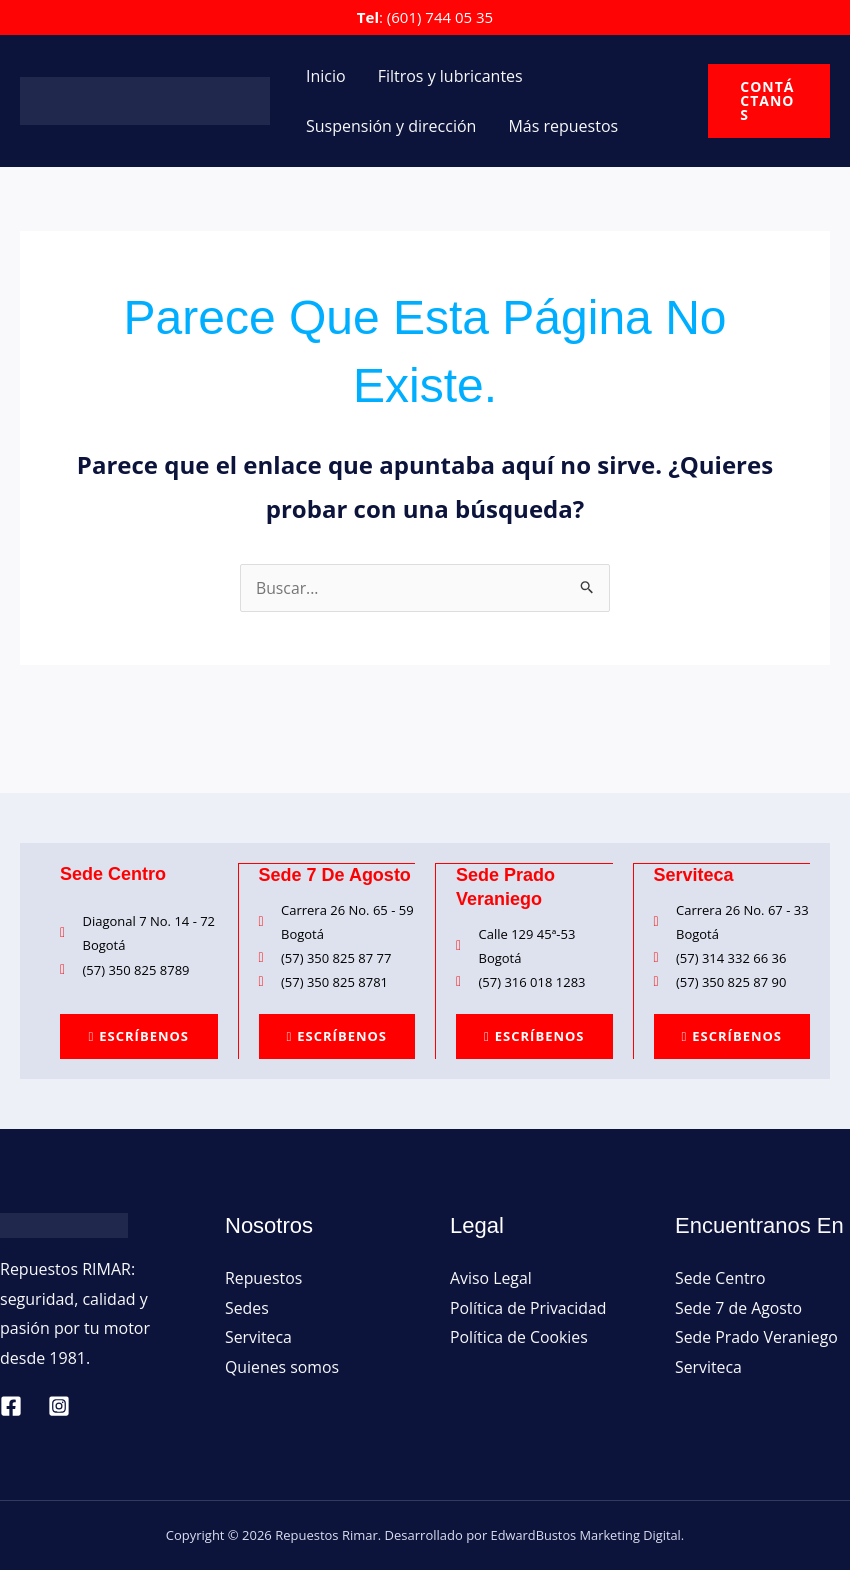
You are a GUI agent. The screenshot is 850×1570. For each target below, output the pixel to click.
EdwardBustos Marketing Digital (585, 1534)
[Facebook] (11, 1405)
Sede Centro (720, 1277)
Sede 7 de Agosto (739, 1307)
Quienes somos (282, 1366)
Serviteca (259, 1337)
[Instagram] (59, 1405)
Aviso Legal (491, 1277)
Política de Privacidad (529, 1307)
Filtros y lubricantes (450, 76)
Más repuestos (563, 126)
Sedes (247, 1307)
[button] (769, 101)
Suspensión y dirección (391, 126)
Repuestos (264, 1277)
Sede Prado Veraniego (757, 1337)
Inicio (326, 76)
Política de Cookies (519, 1337)
